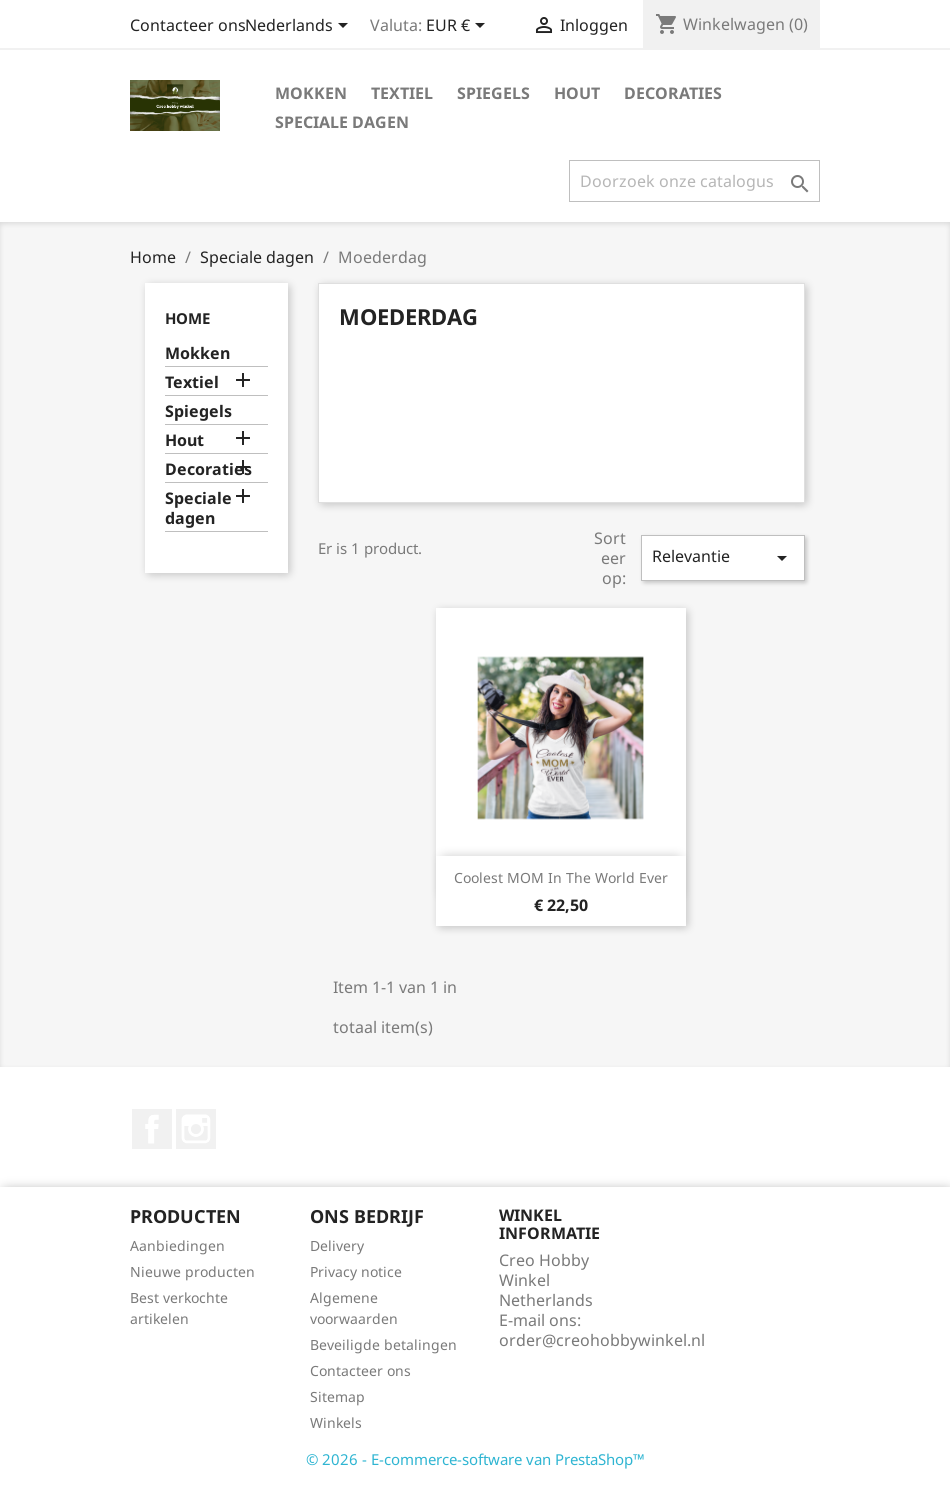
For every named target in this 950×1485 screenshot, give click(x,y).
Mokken (311, 93)
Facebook (152, 1129)
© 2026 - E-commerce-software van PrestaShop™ (475, 1459)
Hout (577, 93)
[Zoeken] (694, 181)
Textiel (402, 93)
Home (187, 318)
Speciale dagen (342, 122)
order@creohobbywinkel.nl (602, 1340)
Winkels (336, 1422)
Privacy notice (356, 1271)
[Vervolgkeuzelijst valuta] (459, 27)
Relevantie (723, 557)
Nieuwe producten (192, 1271)
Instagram (196, 1129)
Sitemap (337, 1396)
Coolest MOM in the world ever (561, 877)
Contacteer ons (188, 25)
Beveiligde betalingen (383, 1344)
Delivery (337, 1245)
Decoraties (673, 93)
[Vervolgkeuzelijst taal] (300, 27)
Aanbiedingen (177, 1245)
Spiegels (493, 93)
